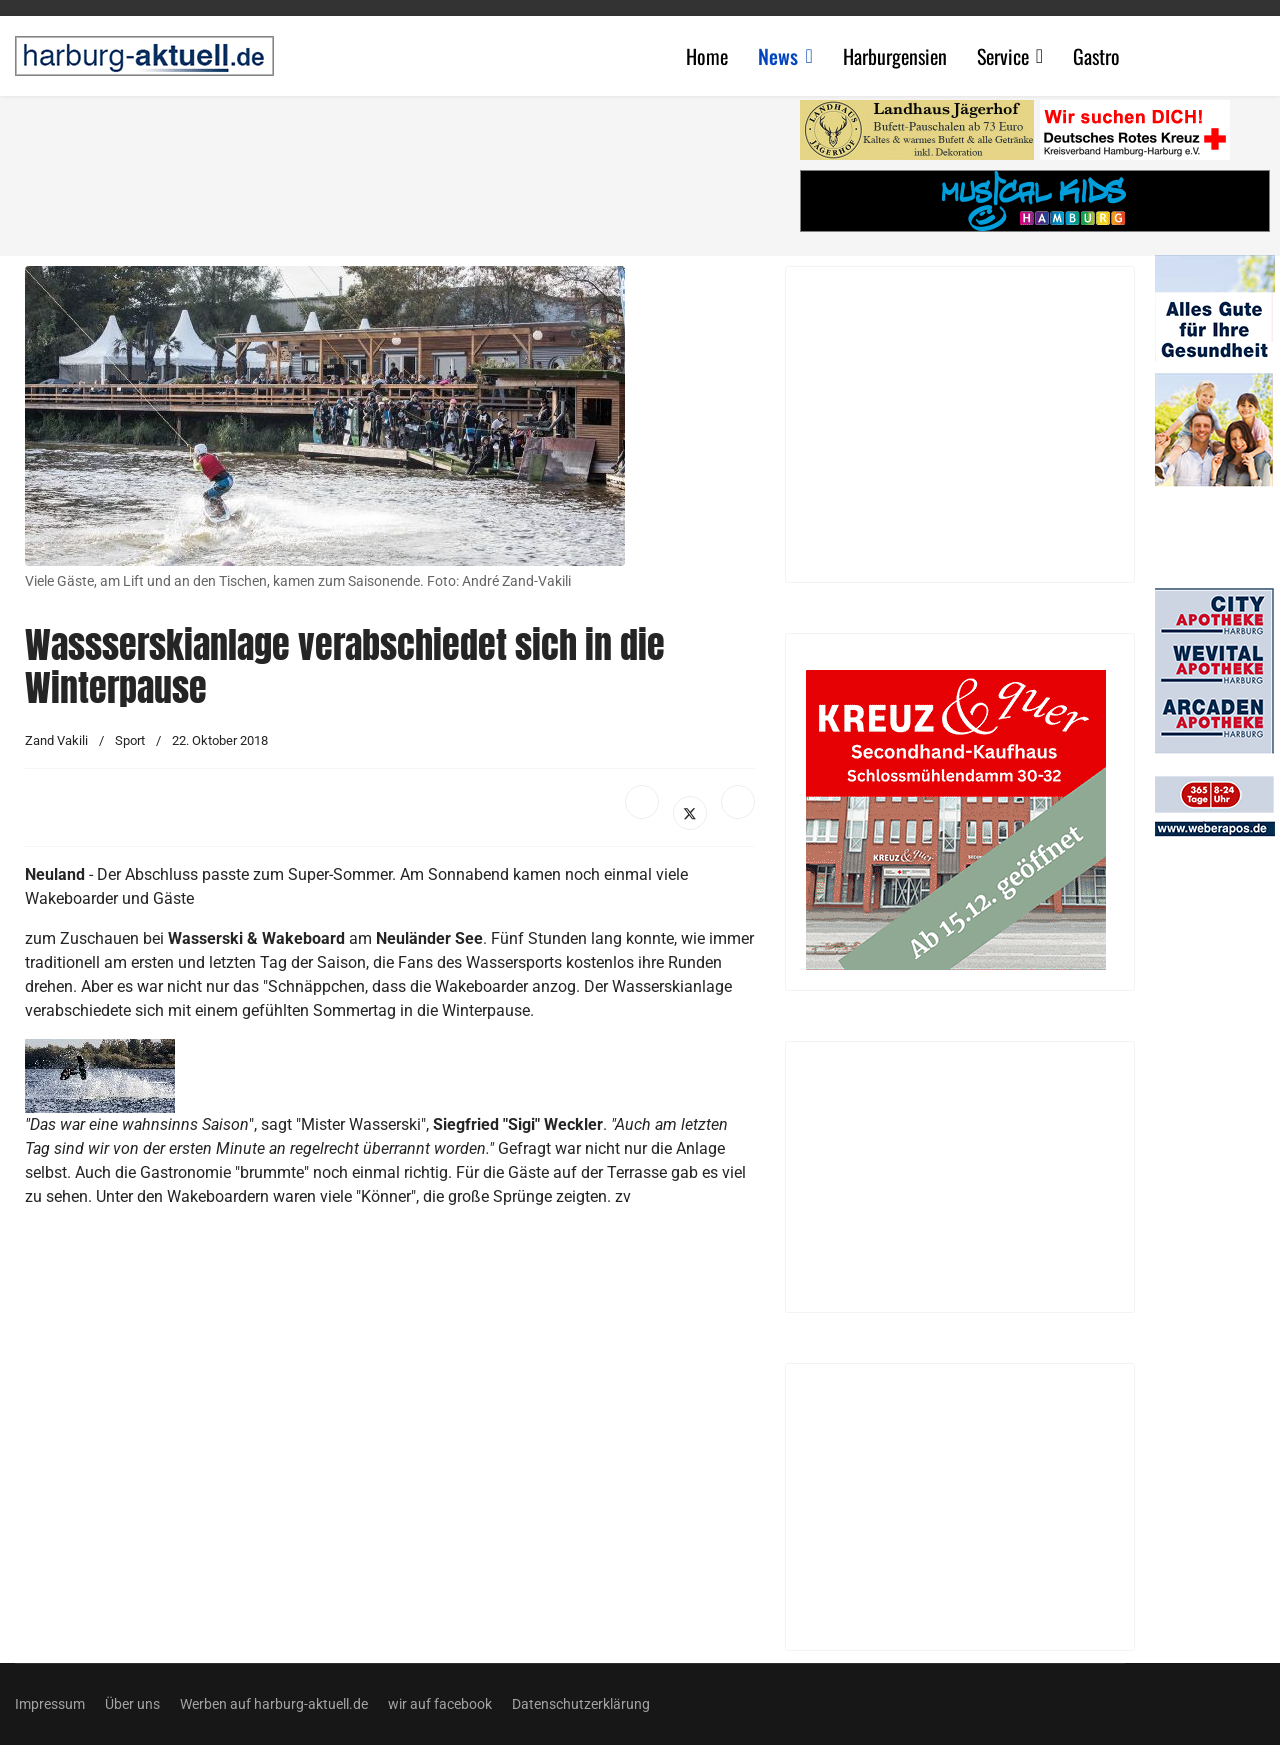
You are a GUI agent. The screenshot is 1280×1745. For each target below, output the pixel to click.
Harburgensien (895, 56)
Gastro (1096, 56)
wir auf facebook (440, 1704)
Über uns (132, 1704)
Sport (130, 740)
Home (707, 56)
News (778, 56)
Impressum (50, 1704)
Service (1003, 56)
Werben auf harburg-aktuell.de (274, 1704)
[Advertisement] (400, 170)
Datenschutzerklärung (581, 1704)
